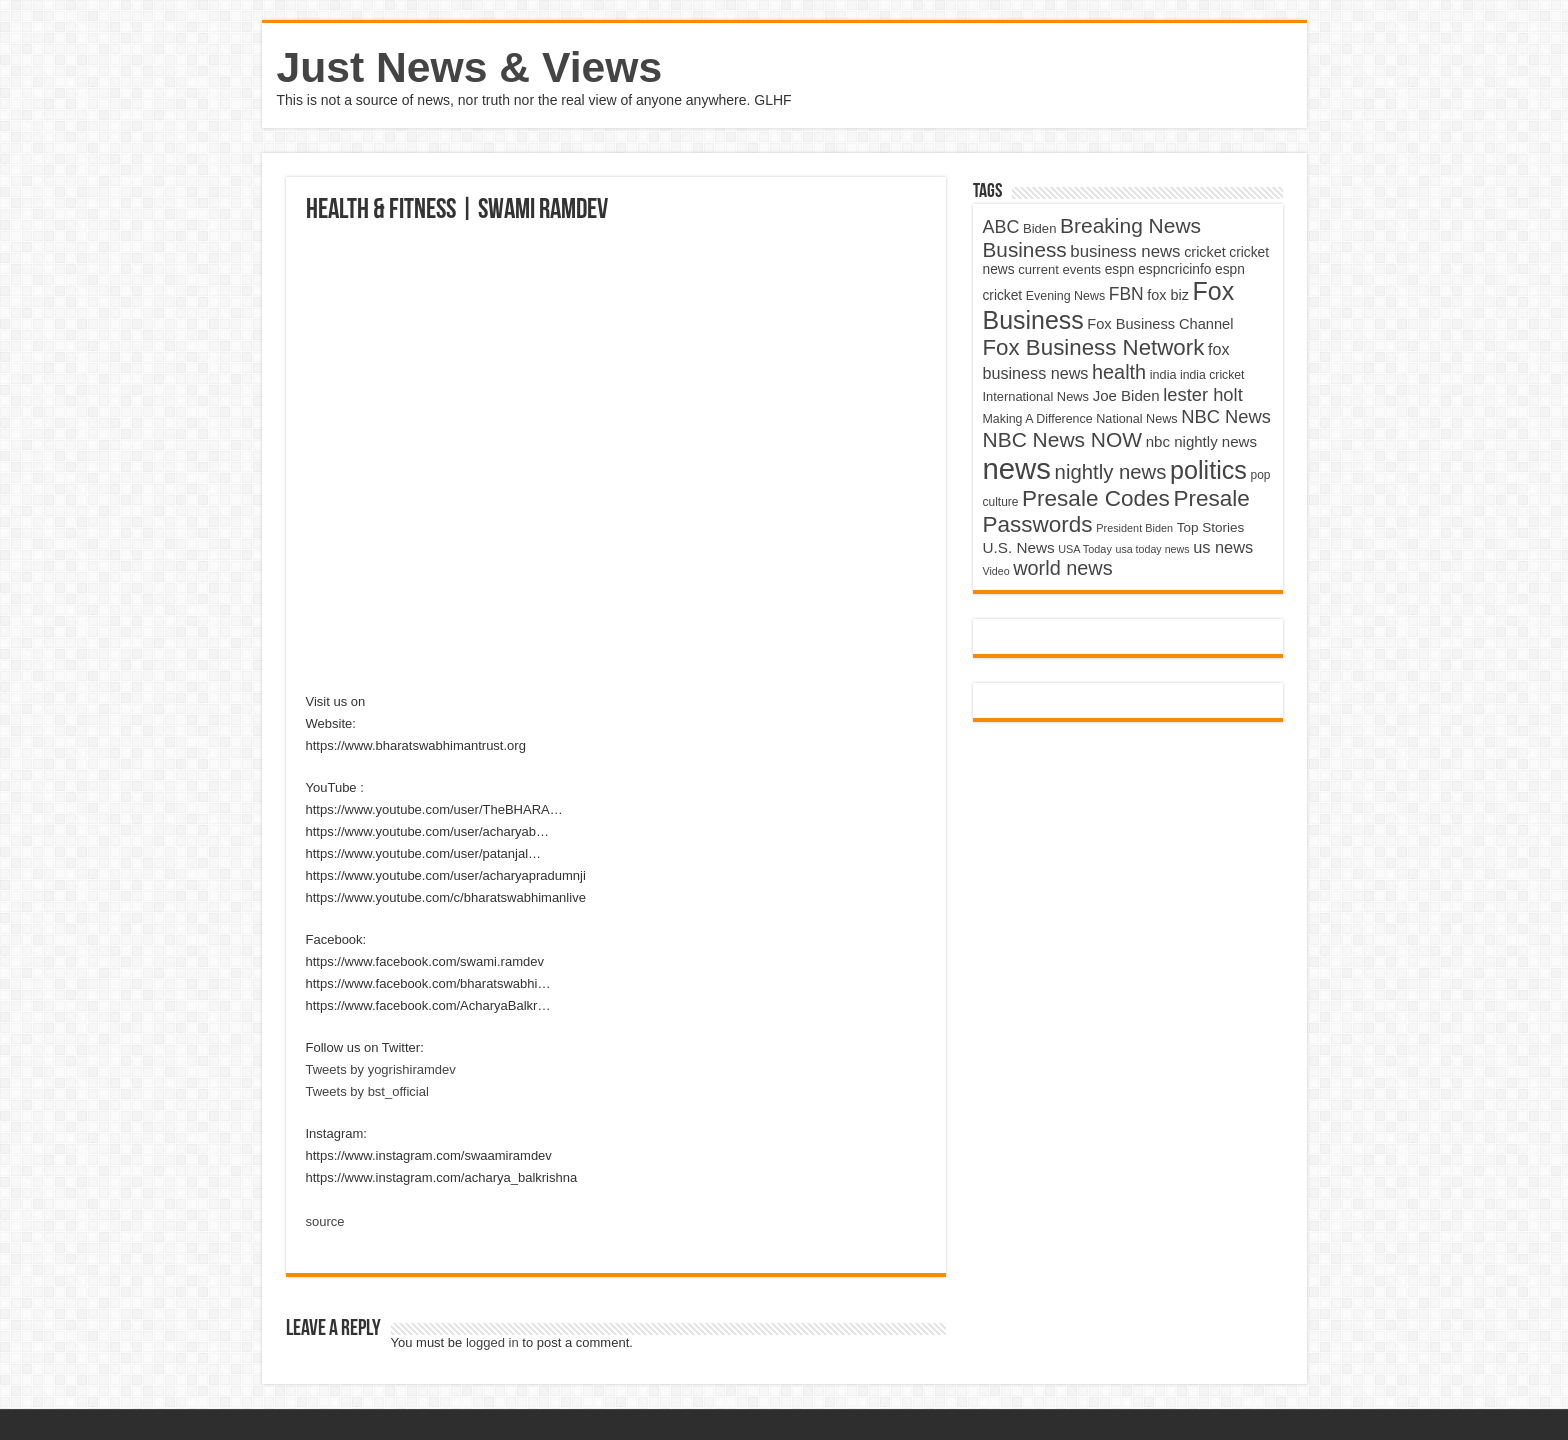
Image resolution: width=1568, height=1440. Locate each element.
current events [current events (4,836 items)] (1059, 269)
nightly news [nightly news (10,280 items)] (1111, 472)
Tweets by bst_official (367, 1091)
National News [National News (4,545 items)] (1136, 419)
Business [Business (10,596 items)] (1025, 249)
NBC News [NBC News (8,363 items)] (1226, 416)
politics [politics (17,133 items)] (1208, 470)
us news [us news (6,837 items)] (1223, 547)
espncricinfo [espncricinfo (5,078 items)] (1174, 269)
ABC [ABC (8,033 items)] (1001, 227)
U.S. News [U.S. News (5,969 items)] (1019, 547)
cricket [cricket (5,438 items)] (1205, 252)
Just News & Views (470, 67)
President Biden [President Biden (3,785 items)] (1134, 528)
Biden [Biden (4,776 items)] (1039, 228)
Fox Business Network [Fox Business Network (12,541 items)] (1094, 347)
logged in (492, 1342)
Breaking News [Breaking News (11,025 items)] (1130, 225)
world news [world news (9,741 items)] (1062, 568)
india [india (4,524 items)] (1163, 375)
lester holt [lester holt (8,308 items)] (1203, 394)
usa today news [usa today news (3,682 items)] (1152, 549)
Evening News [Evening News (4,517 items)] (1065, 296)
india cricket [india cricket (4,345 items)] (1212, 375)
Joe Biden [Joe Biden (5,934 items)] (1126, 395)
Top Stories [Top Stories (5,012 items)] (1211, 527)
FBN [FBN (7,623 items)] (1126, 294)
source (325, 1221)
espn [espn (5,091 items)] (1120, 269)
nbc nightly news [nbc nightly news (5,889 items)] (1201, 441)
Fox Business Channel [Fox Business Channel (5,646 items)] (1160, 324)
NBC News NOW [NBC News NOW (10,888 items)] (1063, 439)
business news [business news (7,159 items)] (1125, 251)
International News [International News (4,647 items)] (1036, 396)
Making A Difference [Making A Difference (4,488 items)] (1038, 419)
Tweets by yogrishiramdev (381, 1069)
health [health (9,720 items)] (1119, 372)
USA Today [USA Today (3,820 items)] (1085, 549)
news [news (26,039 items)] (1017, 468)
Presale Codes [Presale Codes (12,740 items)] (1096, 498)
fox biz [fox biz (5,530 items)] (1168, 295)
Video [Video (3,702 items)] (996, 571)
